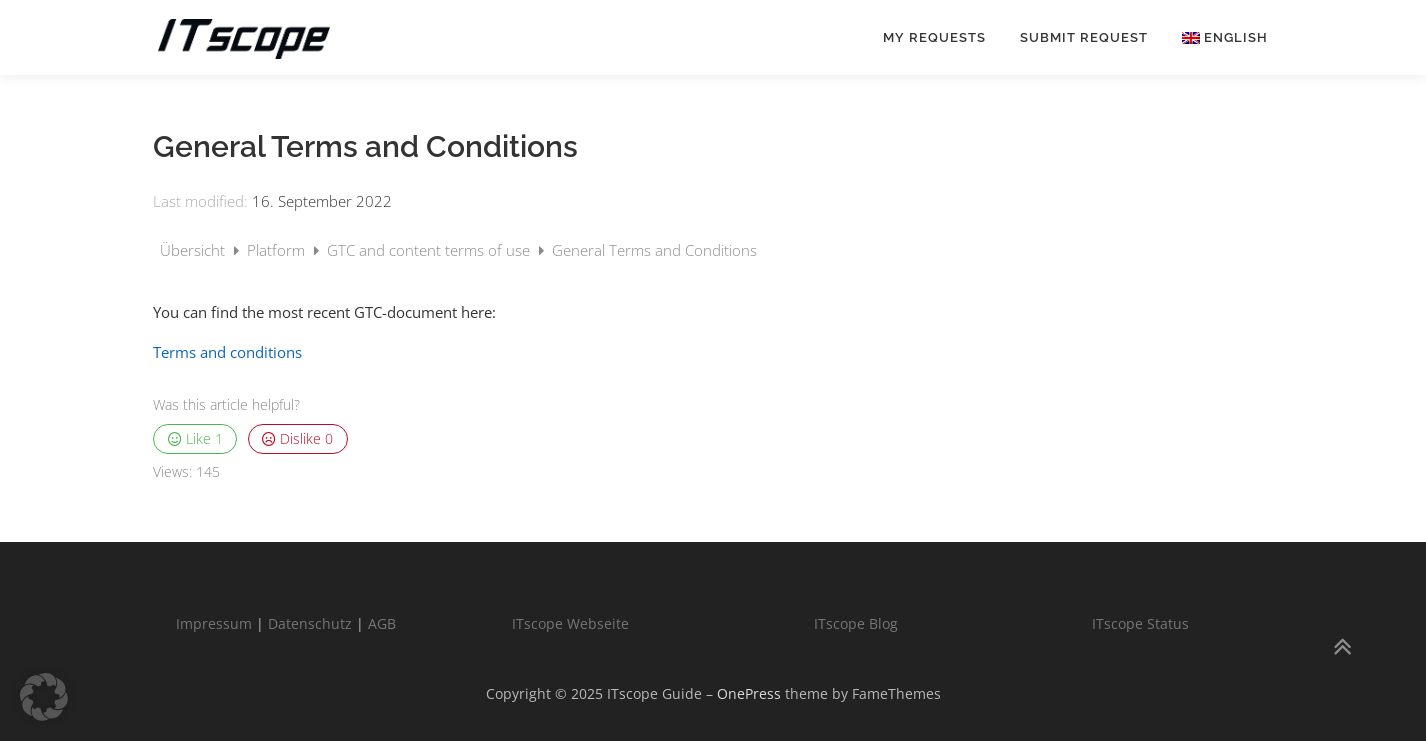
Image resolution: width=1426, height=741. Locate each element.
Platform (278, 250)
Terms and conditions (227, 352)
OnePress (749, 693)
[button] (44, 697)
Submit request (1084, 37)
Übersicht (194, 250)
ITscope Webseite (570, 623)
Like (195, 439)
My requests (934, 37)
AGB (382, 623)
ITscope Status (1140, 623)
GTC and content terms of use (430, 250)
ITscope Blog (856, 623)
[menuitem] (1216, 37)
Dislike (297, 439)
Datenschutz (310, 623)
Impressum (214, 623)
